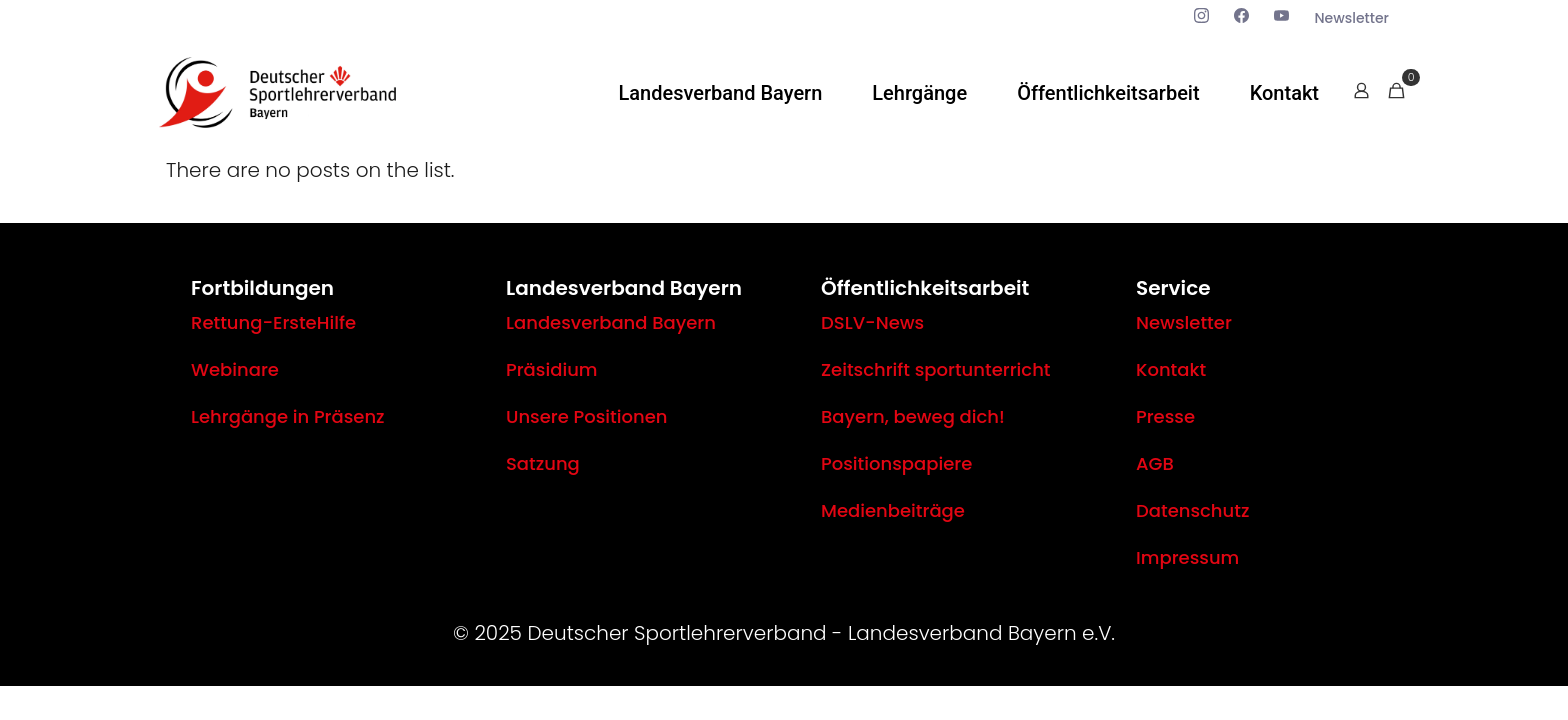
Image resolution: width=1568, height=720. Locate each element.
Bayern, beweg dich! (913, 416)
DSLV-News (872, 322)
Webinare (235, 369)
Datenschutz (1192, 510)
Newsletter (1184, 322)
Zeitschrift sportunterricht (936, 369)
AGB (1155, 463)
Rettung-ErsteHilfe (273, 322)
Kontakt (1171, 369)
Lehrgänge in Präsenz (288, 416)
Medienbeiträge (893, 510)
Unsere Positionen (586, 416)
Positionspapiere (896, 463)
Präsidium (552, 369)
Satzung (543, 463)
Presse (1165, 416)
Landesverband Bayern (611, 322)
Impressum (1187, 557)
